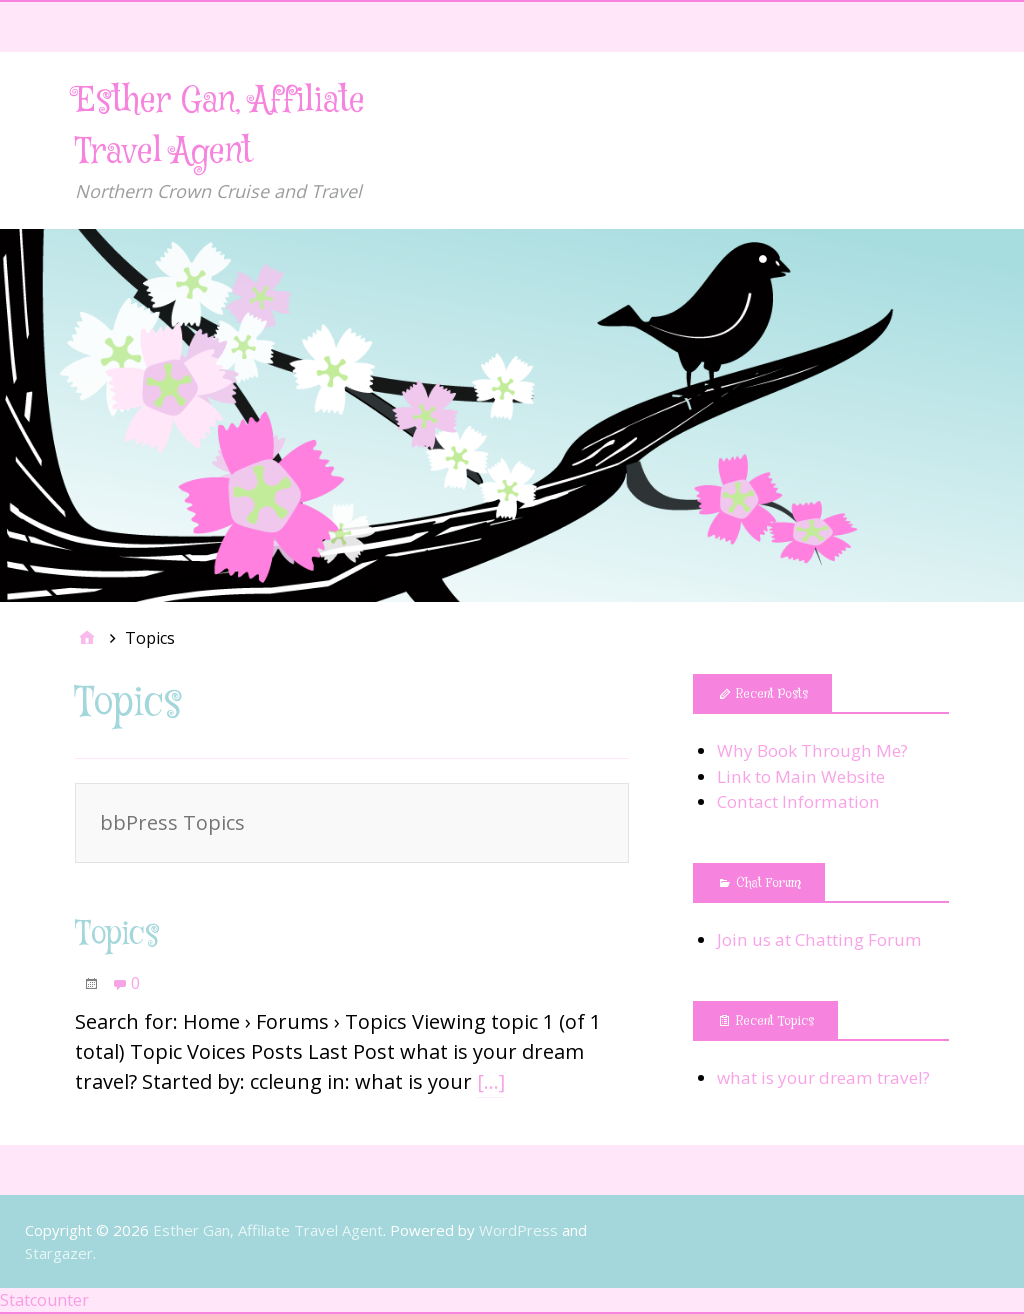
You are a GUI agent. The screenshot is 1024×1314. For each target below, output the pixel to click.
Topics (117, 935)
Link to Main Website (801, 776)
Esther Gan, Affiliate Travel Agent (268, 1230)
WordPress (518, 1230)
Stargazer (59, 1253)
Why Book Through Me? (812, 750)
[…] (491, 1081)
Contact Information (798, 801)
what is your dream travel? (823, 1077)
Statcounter (44, 1300)
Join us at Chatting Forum (819, 939)
